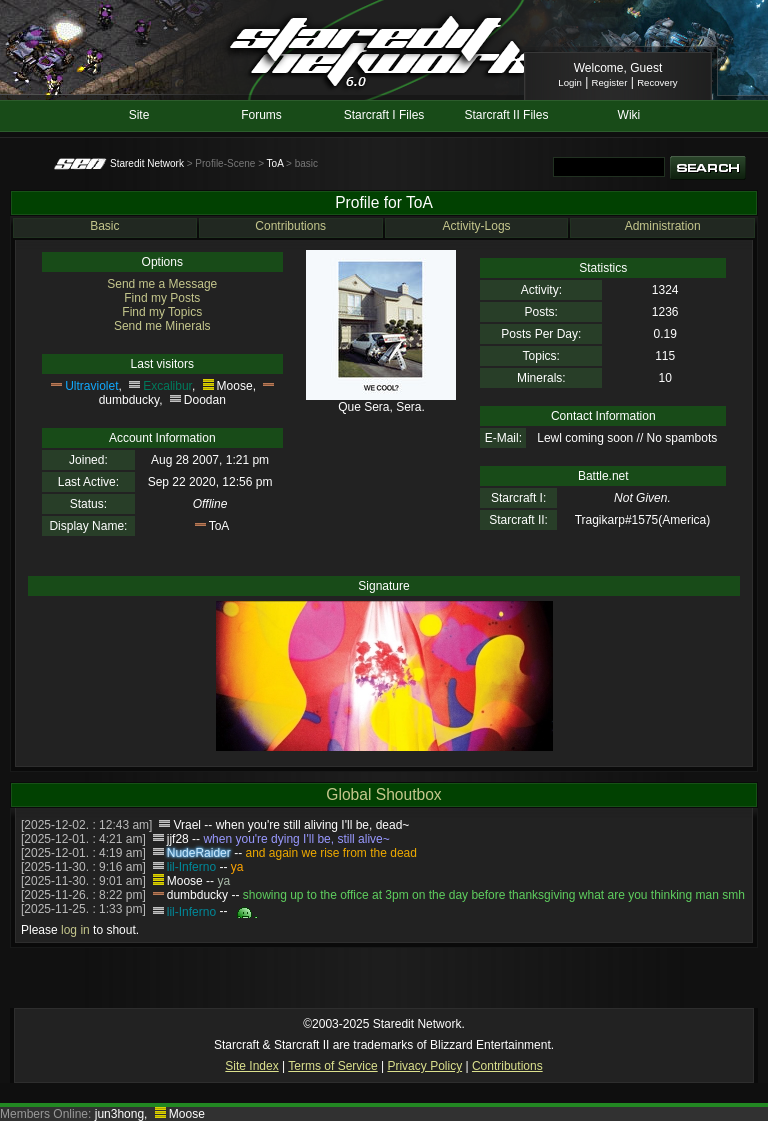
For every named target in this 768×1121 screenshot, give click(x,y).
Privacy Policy (424, 1066)
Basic (104, 226)
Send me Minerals (162, 326)
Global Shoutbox (383, 794)
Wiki (629, 115)
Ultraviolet (91, 386)
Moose (235, 386)
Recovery (657, 82)
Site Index (251, 1066)
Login (569, 82)
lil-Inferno (191, 867)
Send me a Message (162, 284)
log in (75, 930)
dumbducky (129, 400)
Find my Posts (162, 298)
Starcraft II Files (506, 115)
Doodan (205, 400)
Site (139, 115)
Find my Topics (162, 312)
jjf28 (178, 839)
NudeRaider (199, 853)
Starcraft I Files (384, 115)
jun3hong (119, 1114)
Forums (261, 115)
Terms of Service (332, 1066)
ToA (275, 163)
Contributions (290, 226)
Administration (663, 226)
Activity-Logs (477, 226)
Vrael (187, 825)
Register (610, 82)
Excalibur (167, 386)
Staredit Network (147, 163)
